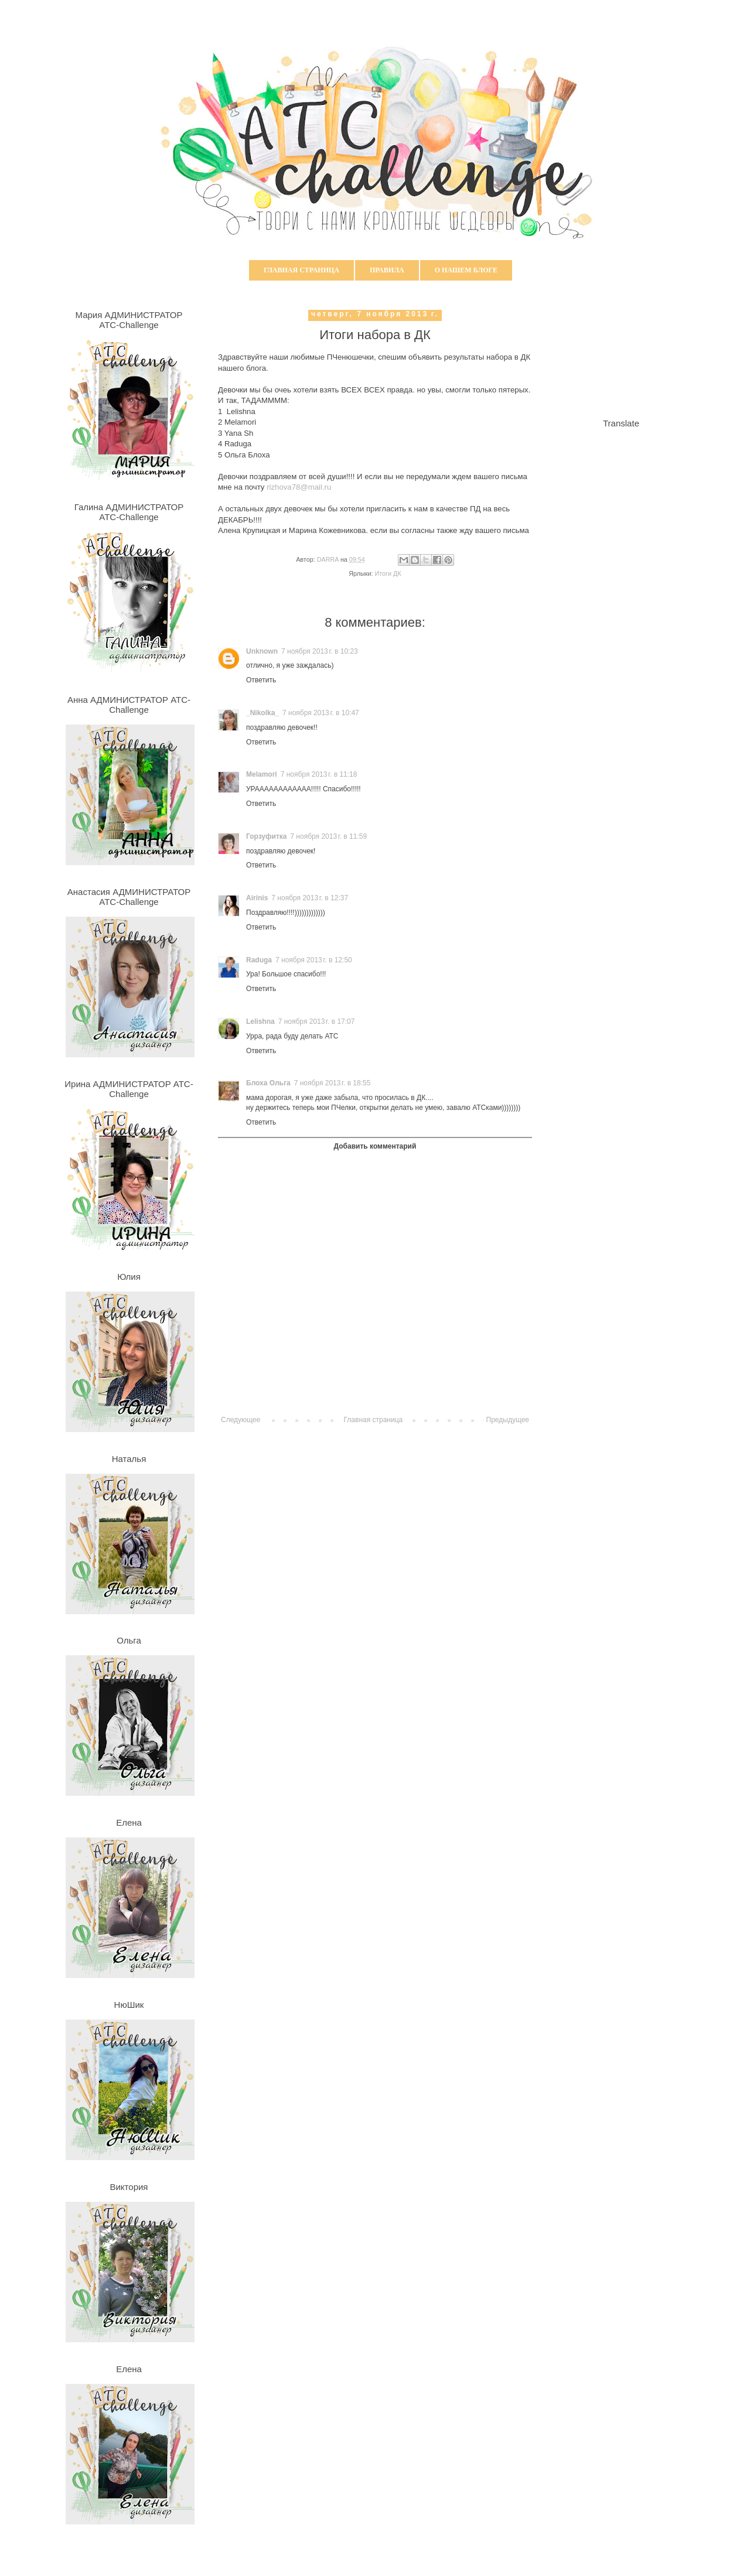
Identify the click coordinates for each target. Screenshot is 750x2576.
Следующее (240, 1420)
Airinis (257, 898)
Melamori (261, 774)
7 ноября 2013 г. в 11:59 (328, 836)
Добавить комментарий (375, 1146)
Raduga (259, 960)
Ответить (261, 680)
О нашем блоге (466, 270)
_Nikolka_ (262, 713)
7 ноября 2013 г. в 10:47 (320, 713)
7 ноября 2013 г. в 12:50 (313, 960)
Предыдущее (507, 1420)
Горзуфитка (266, 836)
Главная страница (301, 270)
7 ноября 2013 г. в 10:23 (319, 651)
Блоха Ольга (268, 1083)
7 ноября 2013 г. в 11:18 (319, 774)
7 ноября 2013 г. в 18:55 (332, 1083)
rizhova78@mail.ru (299, 487)
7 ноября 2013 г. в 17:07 (316, 1021)
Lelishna (260, 1021)
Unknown (262, 651)
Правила (387, 270)
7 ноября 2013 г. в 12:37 (309, 898)
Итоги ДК (388, 573)
